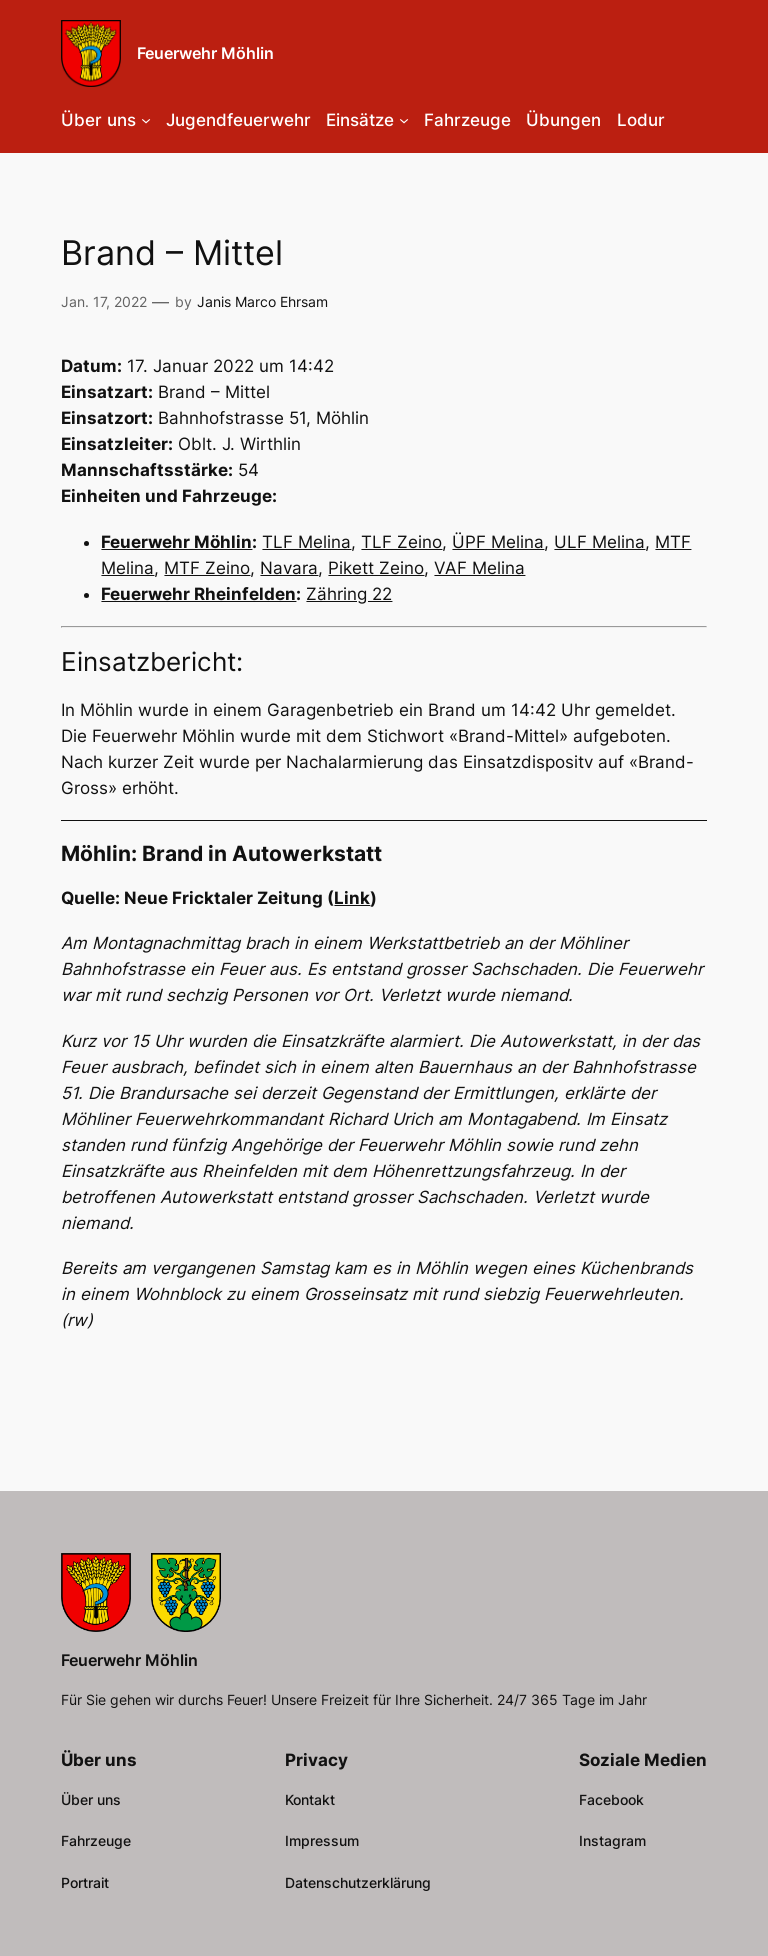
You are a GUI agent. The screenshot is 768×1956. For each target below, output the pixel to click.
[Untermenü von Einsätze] (404, 120)
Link (352, 898)
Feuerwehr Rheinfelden (198, 594)
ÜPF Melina (498, 542)
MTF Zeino (207, 568)
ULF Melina (599, 542)
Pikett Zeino (376, 568)
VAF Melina (479, 568)
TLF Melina (306, 542)
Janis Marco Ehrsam (262, 301)
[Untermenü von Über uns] (146, 120)
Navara (289, 568)
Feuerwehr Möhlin (205, 53)
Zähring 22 (349, 594)
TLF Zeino (401, 542)
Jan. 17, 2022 (104, 301)
